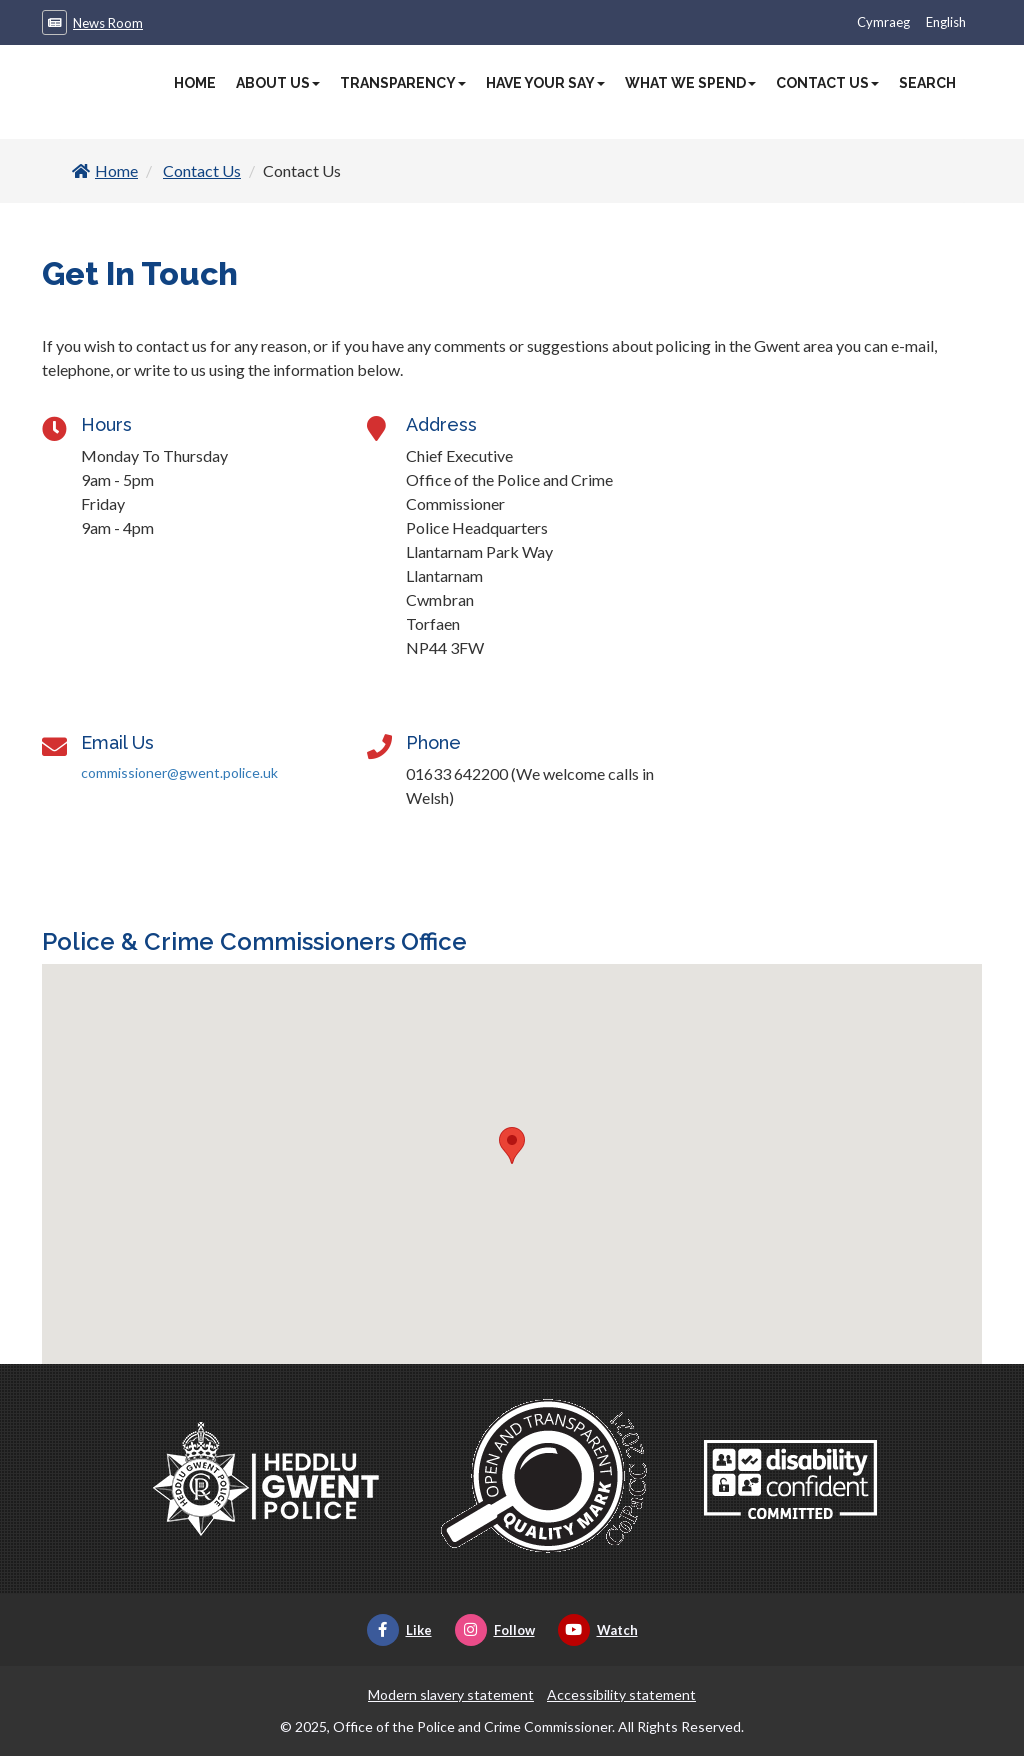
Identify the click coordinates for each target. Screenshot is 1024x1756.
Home (195, 83)
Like (399, 1630)
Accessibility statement (621, 1694)
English (946, 22)
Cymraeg (883, 22)
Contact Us (827, 83)
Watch (598, 1630)
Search (927, 83)
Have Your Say (545, 83)
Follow (495, 1630)
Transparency (403, 83)
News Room (108, 23)
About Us (278, 83)
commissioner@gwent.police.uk (179, 772)
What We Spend (690, 83)
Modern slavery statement (451, 1694)
